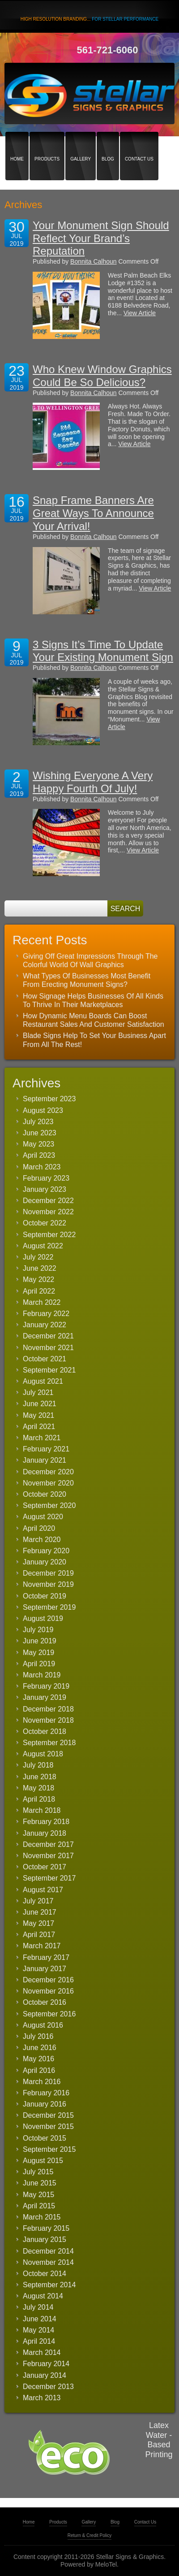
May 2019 (38, 1652)
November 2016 (48, 1991)
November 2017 (48, 1855)
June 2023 (39, 1133)
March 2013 (42, 2398)
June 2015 (39, 2183)
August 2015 (43, 2160)
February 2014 (46, 2363)
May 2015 (38, 2194)
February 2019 (46, 1686)
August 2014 (43, 2296)
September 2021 (49, 1370)
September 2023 (49, 1099)
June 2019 (39, 1641)
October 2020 (44, 1494)
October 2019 (44, 1596)
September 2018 (49, 1742)
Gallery (80, 143)
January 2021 (44, 1460)
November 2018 (48, 1720)
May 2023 (38, 1144)
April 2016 (39, 2070)
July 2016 (38, 2036)
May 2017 (38, 1923)
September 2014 (49, 2285)
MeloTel (106, 2564)
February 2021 (46, 1449)
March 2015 (42, 2217)
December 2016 (48, 1980)
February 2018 (46, 1821)
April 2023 (39, 1155)
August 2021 (43, 1381)
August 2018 (43, 1754)
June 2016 (39, 2047)
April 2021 (39, 1426)
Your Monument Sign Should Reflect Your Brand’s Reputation (101, 238)
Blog (108, 143)
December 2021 (48, 1336)
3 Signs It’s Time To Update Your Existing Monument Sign (103, 651)
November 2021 (48, 1347)
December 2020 (48, 1472)
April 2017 (39, 1934)
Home (17, 143)
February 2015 (46, 2228)
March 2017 (42, 1946)
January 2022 (44, 1325)
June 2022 (39, 1268)
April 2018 (39, 1799)
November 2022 (48, 1212)
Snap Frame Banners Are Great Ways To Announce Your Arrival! (93, 513)
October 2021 (44, 1359)
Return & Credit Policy (89, 2535)
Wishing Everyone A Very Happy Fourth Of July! (93, 782)
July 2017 (38, 1901)
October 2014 (44, 2273)
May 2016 (38, 2059)
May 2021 (38, 1415)
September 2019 (49, 1607)
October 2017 (44, 1867)
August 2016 (43, 2025)
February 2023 (46, 1178)
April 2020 (39, 1528)
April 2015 (39, 2206)
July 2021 (38, 1392)
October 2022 (44, 1223)
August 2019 (43, 1618)
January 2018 (44, 1833)
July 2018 (38, 1765)
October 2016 (44, 2002)
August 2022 (43, 1246)
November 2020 (48, 1483)
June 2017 (39, 1912)
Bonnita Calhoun (93, 261)
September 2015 (49, 2149)
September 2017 (49, 1878)
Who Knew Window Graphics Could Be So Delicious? (102, 375)
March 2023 (42, 1167)
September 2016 (49, 2014)
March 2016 (42, 2081)
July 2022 (38, 1257)
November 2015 (48, 2126)
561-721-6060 (107, 50)
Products (47, 143)
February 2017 (46, 1957)
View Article (140, 313)
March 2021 (42, 1438)
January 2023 (44, 1189)
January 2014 (44, 2375)
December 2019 (48, 1573)
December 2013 (48, 2386)
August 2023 (43, 1110)
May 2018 (38, 1788)
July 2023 (38, 1121)
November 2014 (48, 2262)
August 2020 (43, 1516)
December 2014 (48, 2251)
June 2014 (39, 2319)
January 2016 (44, 2104)
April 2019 (39, 1664)
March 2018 (42, 1810)
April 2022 (39, 1291)
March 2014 (42, 2352)
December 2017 (48, 1844)
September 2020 (49, 1505)
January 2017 (44, 1968)
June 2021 (39, 1403)
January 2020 (44, 1562)
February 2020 (46, 1551)
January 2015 (44, 2239)
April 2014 (39, 2341)
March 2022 (42, 1302)
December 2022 (48, 1200)
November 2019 (48, 1584)
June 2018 (39, 1777)
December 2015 (48, 2115)
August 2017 (43, 1890)
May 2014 (38, 2330)
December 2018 (48, 1709)
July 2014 (38, 2307)
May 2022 (38, 1279)
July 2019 (38, 1629)
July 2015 (38, 2172)
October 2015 (44, 2138)
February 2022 (46, 1313)
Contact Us (139, 143)
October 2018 (44, 1731)
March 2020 (42, 1539)
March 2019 (42, 1675)
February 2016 (46, 2093)
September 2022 (49, 1234)
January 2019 (44, 1697)
